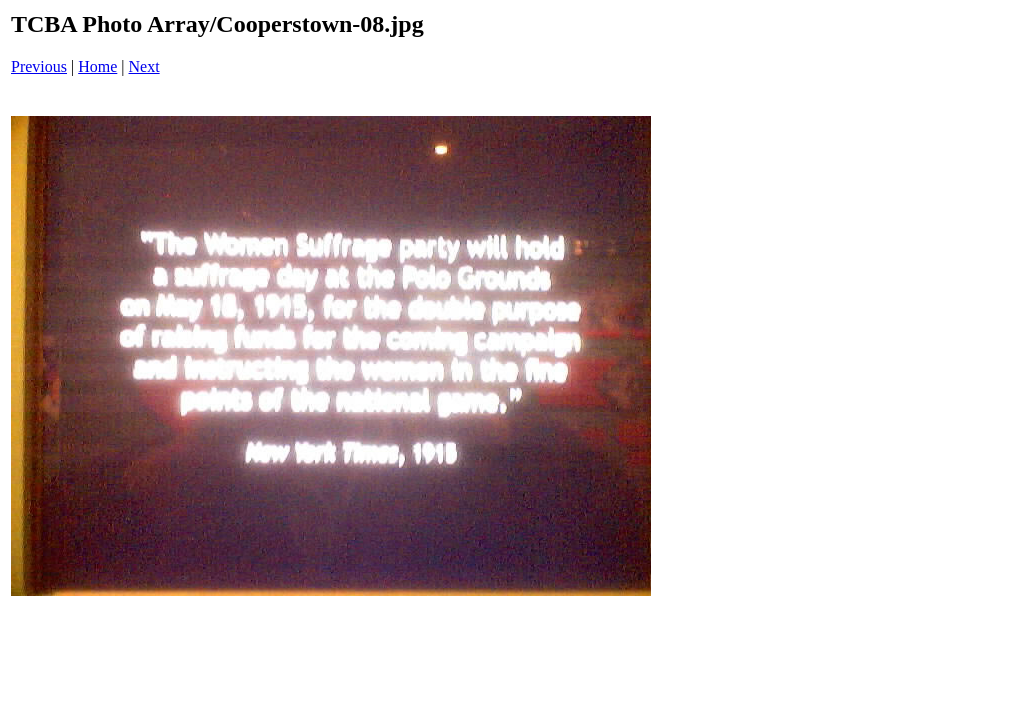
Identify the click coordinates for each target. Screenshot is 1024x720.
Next (144, 66)
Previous (39, 66)
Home (97, 66)
